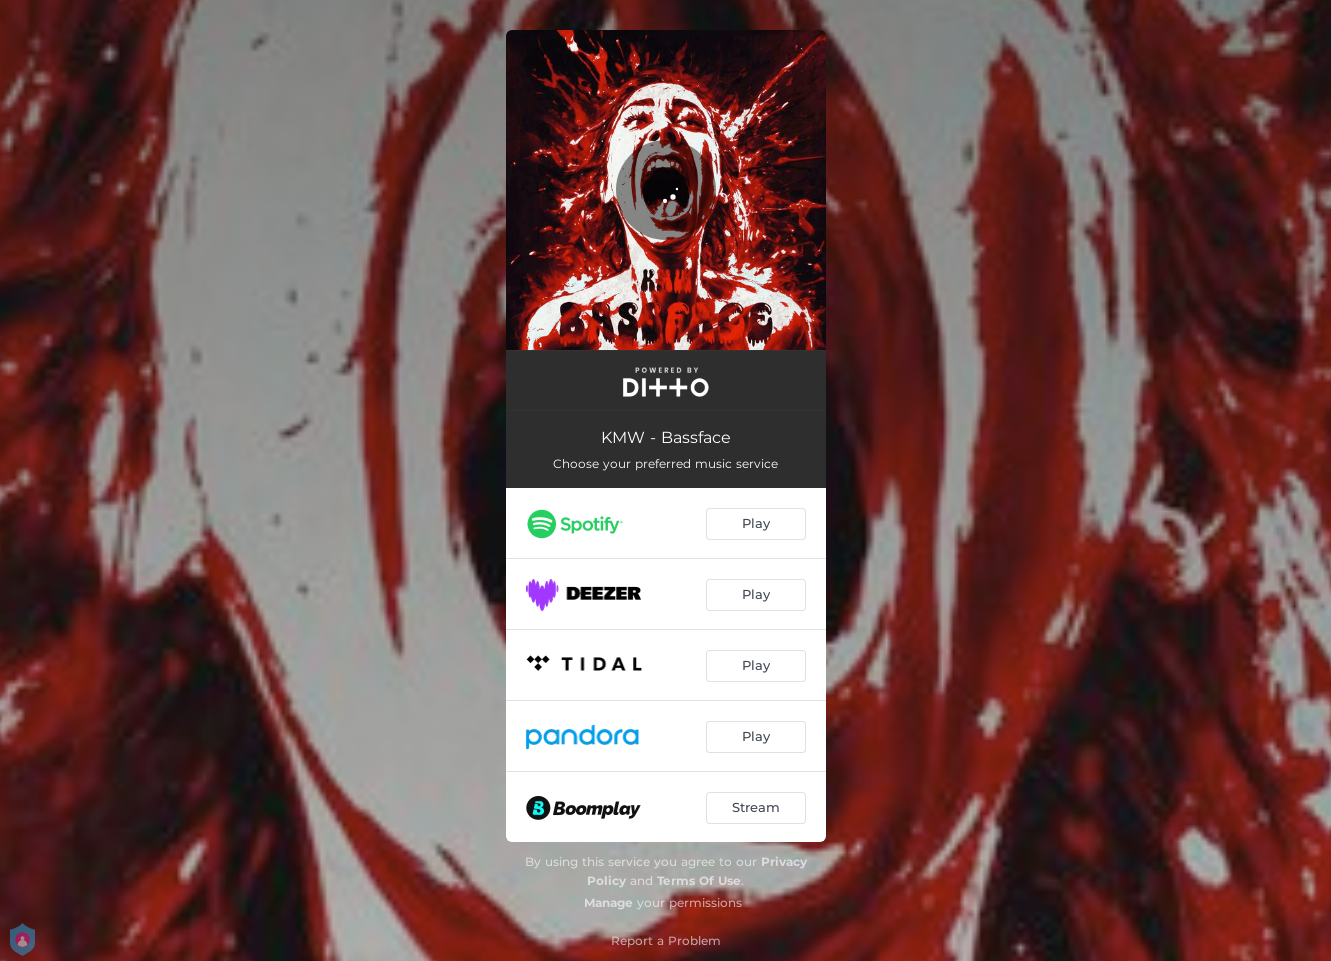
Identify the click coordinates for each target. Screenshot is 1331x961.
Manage (608, 902)
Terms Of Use (699, 880)
